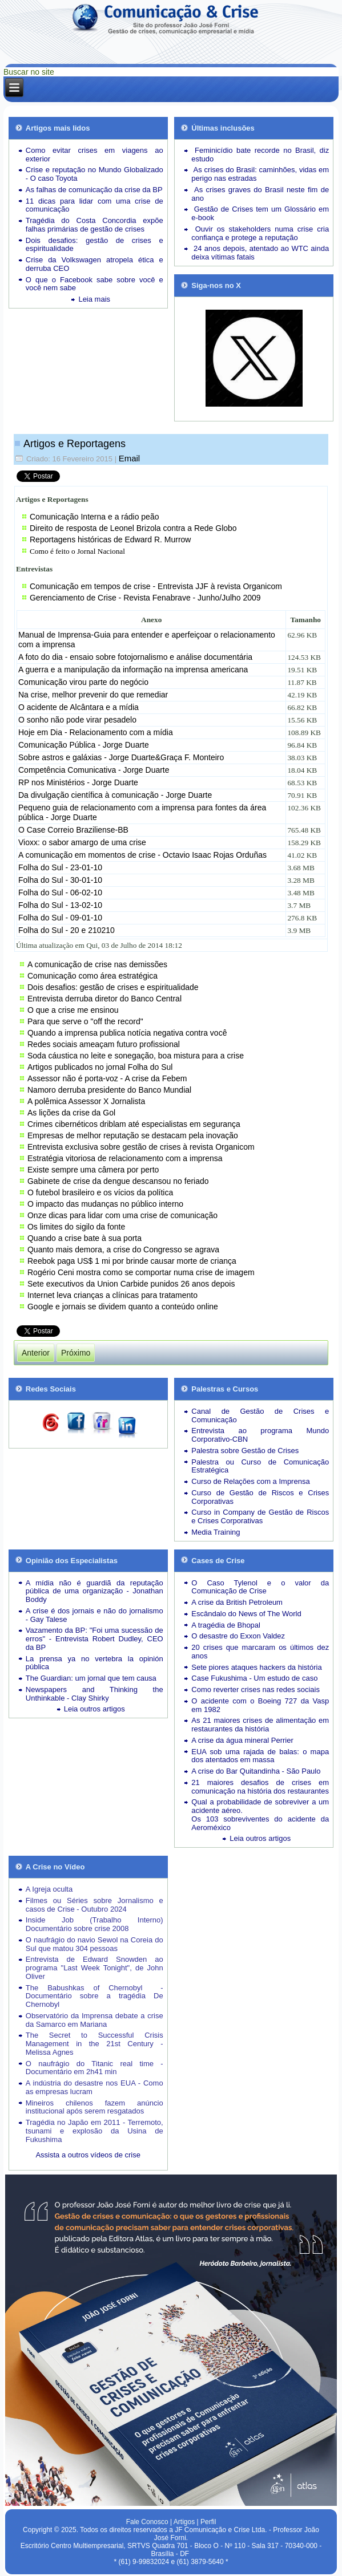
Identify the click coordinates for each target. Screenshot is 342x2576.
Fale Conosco (147, 2522)
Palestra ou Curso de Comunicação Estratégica (260, 1466)
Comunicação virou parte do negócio (83, 682)
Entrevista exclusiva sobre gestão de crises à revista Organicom (141, 1146)
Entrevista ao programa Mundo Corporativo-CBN (260, 1434)
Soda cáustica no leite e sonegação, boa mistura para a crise (135, 1055)
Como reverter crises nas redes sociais (255, 1689)
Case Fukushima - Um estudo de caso (254, 1678)
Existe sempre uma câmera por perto (93, 1169)
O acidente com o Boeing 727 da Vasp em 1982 (260, 1705)
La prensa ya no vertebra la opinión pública (94, 1663)
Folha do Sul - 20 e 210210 (66, 930)
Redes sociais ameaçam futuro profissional (103, 1044)
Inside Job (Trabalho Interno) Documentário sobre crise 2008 (94, 1924)
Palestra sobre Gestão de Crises (245, 1450)
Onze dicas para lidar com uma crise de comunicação (122, 1215)
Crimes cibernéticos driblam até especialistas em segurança (133, 1124)
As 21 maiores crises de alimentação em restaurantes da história (260, 1724)
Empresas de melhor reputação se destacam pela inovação (132, 1135)
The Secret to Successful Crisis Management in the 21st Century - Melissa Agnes (94, 2043)
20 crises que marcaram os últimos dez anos (260, 1651)
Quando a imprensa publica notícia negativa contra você (127, 1032)
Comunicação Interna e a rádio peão (94, 516)
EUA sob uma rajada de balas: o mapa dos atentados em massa (260, 1755)
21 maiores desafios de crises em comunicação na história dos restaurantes (260, 1786)
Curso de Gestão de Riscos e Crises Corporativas (260, 1497)
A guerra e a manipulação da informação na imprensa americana (133, 669)
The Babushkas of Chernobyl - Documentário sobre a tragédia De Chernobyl (94, 1996)
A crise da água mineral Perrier (242, 1740)
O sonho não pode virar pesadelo (77, 719)
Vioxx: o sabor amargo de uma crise (82, 842)
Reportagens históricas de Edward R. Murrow (110, 539)
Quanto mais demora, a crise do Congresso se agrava (123, 1249)
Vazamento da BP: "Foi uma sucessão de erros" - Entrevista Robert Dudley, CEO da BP (94, 1639)
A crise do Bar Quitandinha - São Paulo (255, 1771)
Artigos (184, 2522)
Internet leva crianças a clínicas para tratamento (112, 1295)
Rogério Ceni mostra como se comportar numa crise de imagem (141, 1272)
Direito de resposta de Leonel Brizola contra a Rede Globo (133, 528)
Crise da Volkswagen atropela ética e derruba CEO (94, 264)
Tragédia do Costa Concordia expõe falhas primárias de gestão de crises (94, 224)
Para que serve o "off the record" (85, 1021)
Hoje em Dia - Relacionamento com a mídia (95, 732)
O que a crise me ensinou (73, 1010)
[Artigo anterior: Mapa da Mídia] (35, 1353)
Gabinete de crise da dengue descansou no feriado (118, 1181)
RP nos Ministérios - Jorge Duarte (78, 782)
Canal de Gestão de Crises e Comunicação (260, 1415)
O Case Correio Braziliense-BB (73, 829)
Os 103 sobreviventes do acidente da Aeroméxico (260, 1823)
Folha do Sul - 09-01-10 (60, 917)
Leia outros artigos (94, 1709)
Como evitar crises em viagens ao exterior (94, 154)
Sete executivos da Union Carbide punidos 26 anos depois (131, 1283)
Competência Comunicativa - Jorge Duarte (94, 769)
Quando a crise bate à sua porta (84, 1238)
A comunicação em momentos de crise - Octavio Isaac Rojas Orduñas (142, 854)
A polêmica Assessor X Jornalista (86, 1101)
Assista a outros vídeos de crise (87, 2155)
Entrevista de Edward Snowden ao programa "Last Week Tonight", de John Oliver (94, 1968)
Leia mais (94, 299)
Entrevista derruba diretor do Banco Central (104, 998)
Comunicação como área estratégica (92, 975)
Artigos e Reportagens (74, 443)
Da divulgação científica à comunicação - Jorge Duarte (115, 795)
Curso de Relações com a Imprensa (250, 1481)
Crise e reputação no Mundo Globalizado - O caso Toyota (94, 173)
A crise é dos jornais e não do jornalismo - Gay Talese (94, 1615)
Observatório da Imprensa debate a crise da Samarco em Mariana (94, 2020)
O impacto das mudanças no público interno (105, 1203)
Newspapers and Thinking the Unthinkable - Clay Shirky (94, 1693)
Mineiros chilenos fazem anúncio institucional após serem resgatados (94, 2107)
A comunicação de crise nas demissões (97, 964)
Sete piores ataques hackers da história (256, 1667)
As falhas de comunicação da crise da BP (94, 189)
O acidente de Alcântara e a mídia (78, 707)
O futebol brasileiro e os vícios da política (100, 1192)
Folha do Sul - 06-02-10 (60, 892)
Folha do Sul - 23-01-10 (60, 867)
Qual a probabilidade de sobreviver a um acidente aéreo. (260, 1806)
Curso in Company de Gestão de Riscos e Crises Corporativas (260, 1516)
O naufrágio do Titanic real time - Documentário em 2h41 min (94, 2067)
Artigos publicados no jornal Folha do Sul (100, 1067)
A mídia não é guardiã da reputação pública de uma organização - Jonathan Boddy (94, 1591)
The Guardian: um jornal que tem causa (91, 1678)
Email (129, 458)
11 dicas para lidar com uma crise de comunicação (94, 205)
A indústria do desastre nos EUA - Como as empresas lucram (94, 2087)
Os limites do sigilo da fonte (76, 1226)
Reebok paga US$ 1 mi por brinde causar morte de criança (131, 1260)
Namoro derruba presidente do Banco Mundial (109, 1089)
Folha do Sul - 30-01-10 (60, 880)
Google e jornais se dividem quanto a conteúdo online (122, 1306)
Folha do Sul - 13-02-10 (60, 905)
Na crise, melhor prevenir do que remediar (93, 694)
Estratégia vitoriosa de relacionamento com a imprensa (125, 1158)
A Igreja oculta (49, 1889)
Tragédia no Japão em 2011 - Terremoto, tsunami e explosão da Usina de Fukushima (94, 2131)
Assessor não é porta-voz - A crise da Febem (107, 1078)
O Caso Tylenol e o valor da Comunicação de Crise (260, 1587)
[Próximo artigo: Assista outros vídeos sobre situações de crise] (76, 1353)
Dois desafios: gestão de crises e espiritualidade (94, 244)
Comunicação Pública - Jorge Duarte (83, 744)
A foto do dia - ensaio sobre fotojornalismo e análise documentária (135, 657)
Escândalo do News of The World (246, 1613)
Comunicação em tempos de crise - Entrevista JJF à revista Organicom (156, 586)
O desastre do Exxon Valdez (238, 1636)
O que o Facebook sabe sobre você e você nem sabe (94, 284)
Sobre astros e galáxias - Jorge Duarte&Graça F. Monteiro (121, 757)
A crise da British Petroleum (237, 1602)
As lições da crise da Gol (71, 1112)
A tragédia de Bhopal (225, 1625)
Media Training (215, 1532)
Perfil (208, 2522)
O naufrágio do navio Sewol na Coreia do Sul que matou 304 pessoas (94, 1944)
